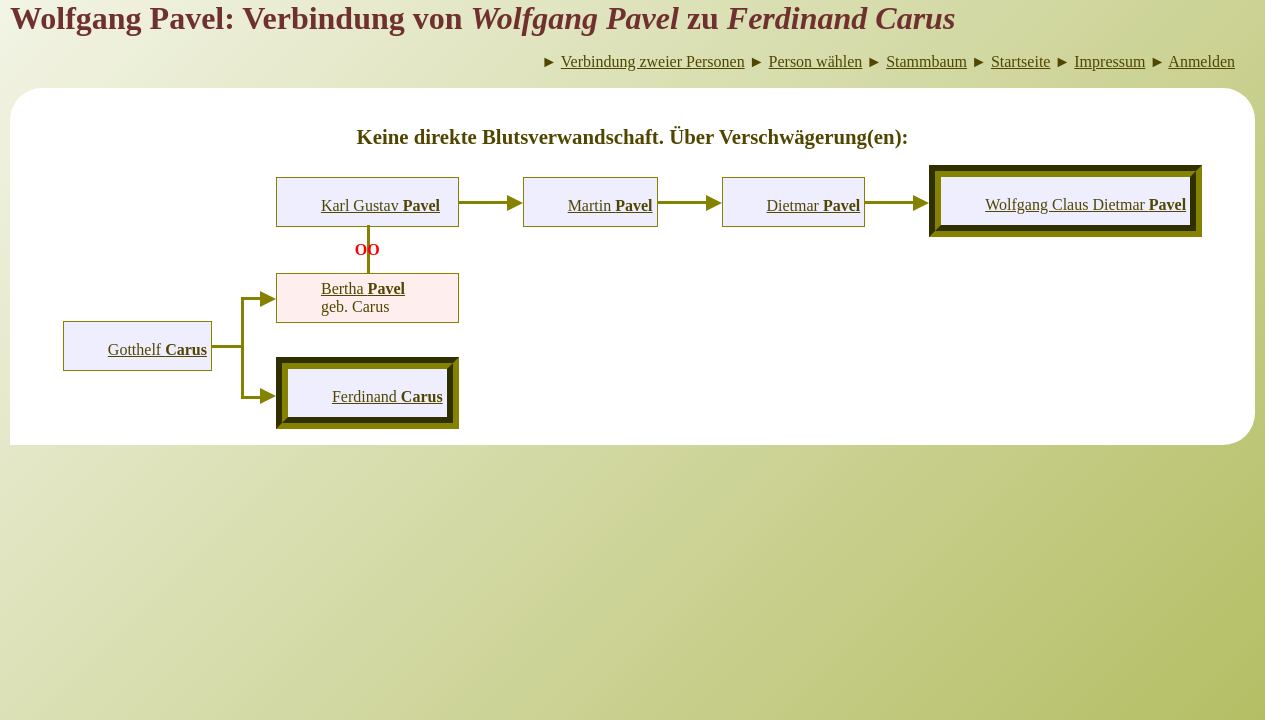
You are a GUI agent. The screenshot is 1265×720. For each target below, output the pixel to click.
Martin (610, 205)
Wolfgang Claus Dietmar (1085, 204)
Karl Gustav (380, 205)
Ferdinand (387, 396)
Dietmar (814, 205)
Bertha (363, 288)
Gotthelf (157, 349)
